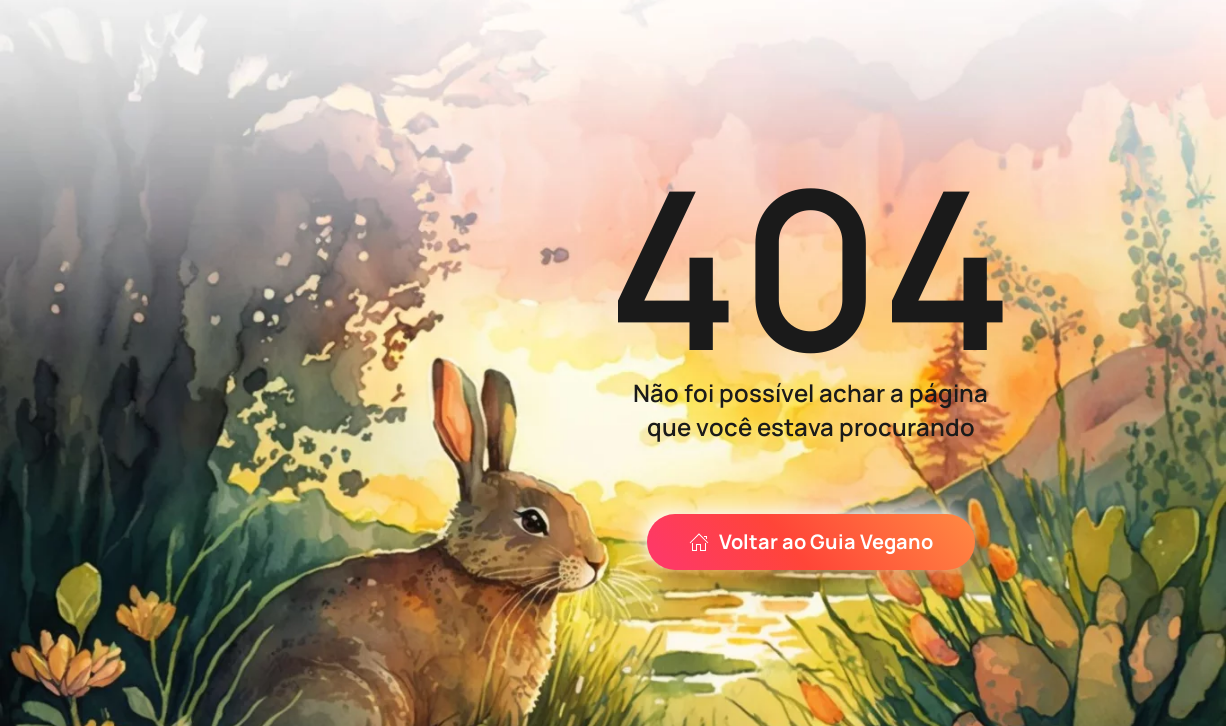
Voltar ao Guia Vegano (811, 541)
